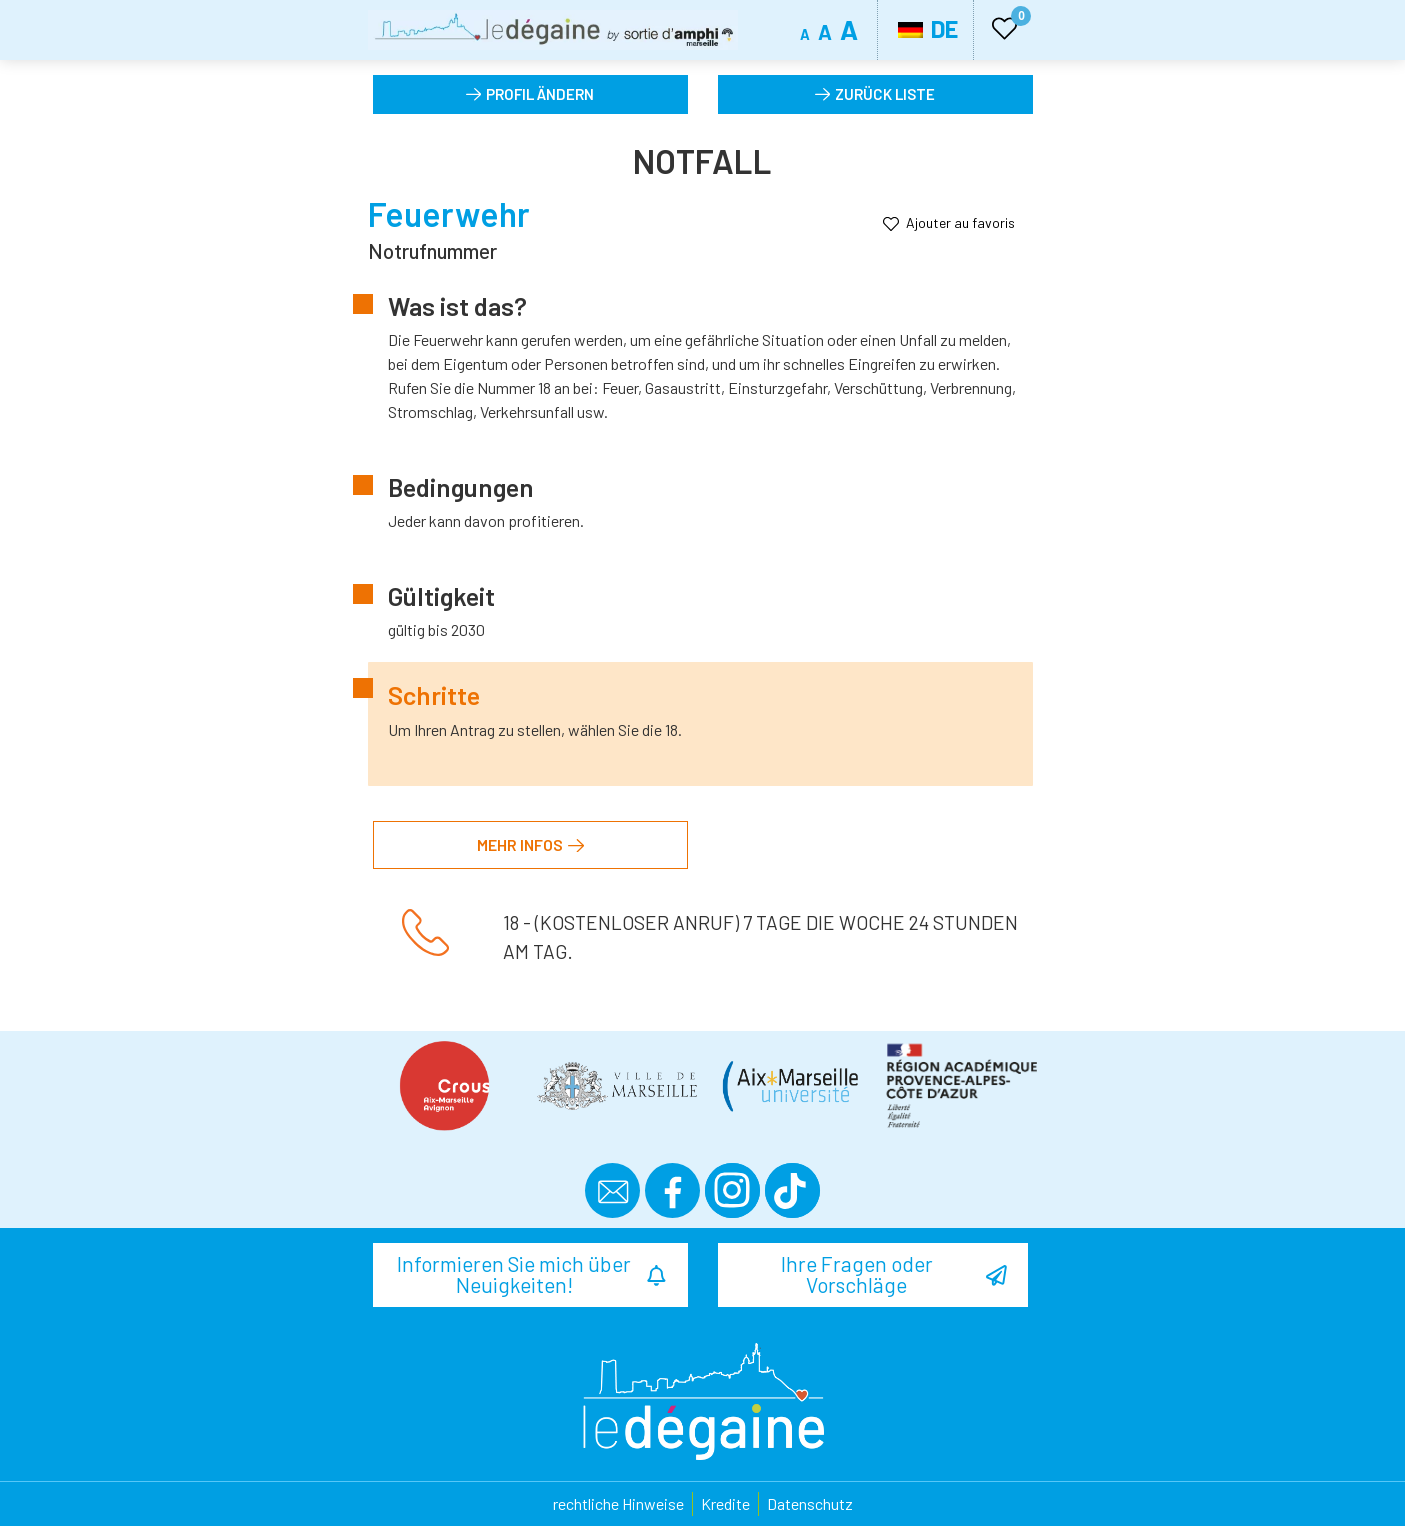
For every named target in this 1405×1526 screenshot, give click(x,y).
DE (928, 28)
